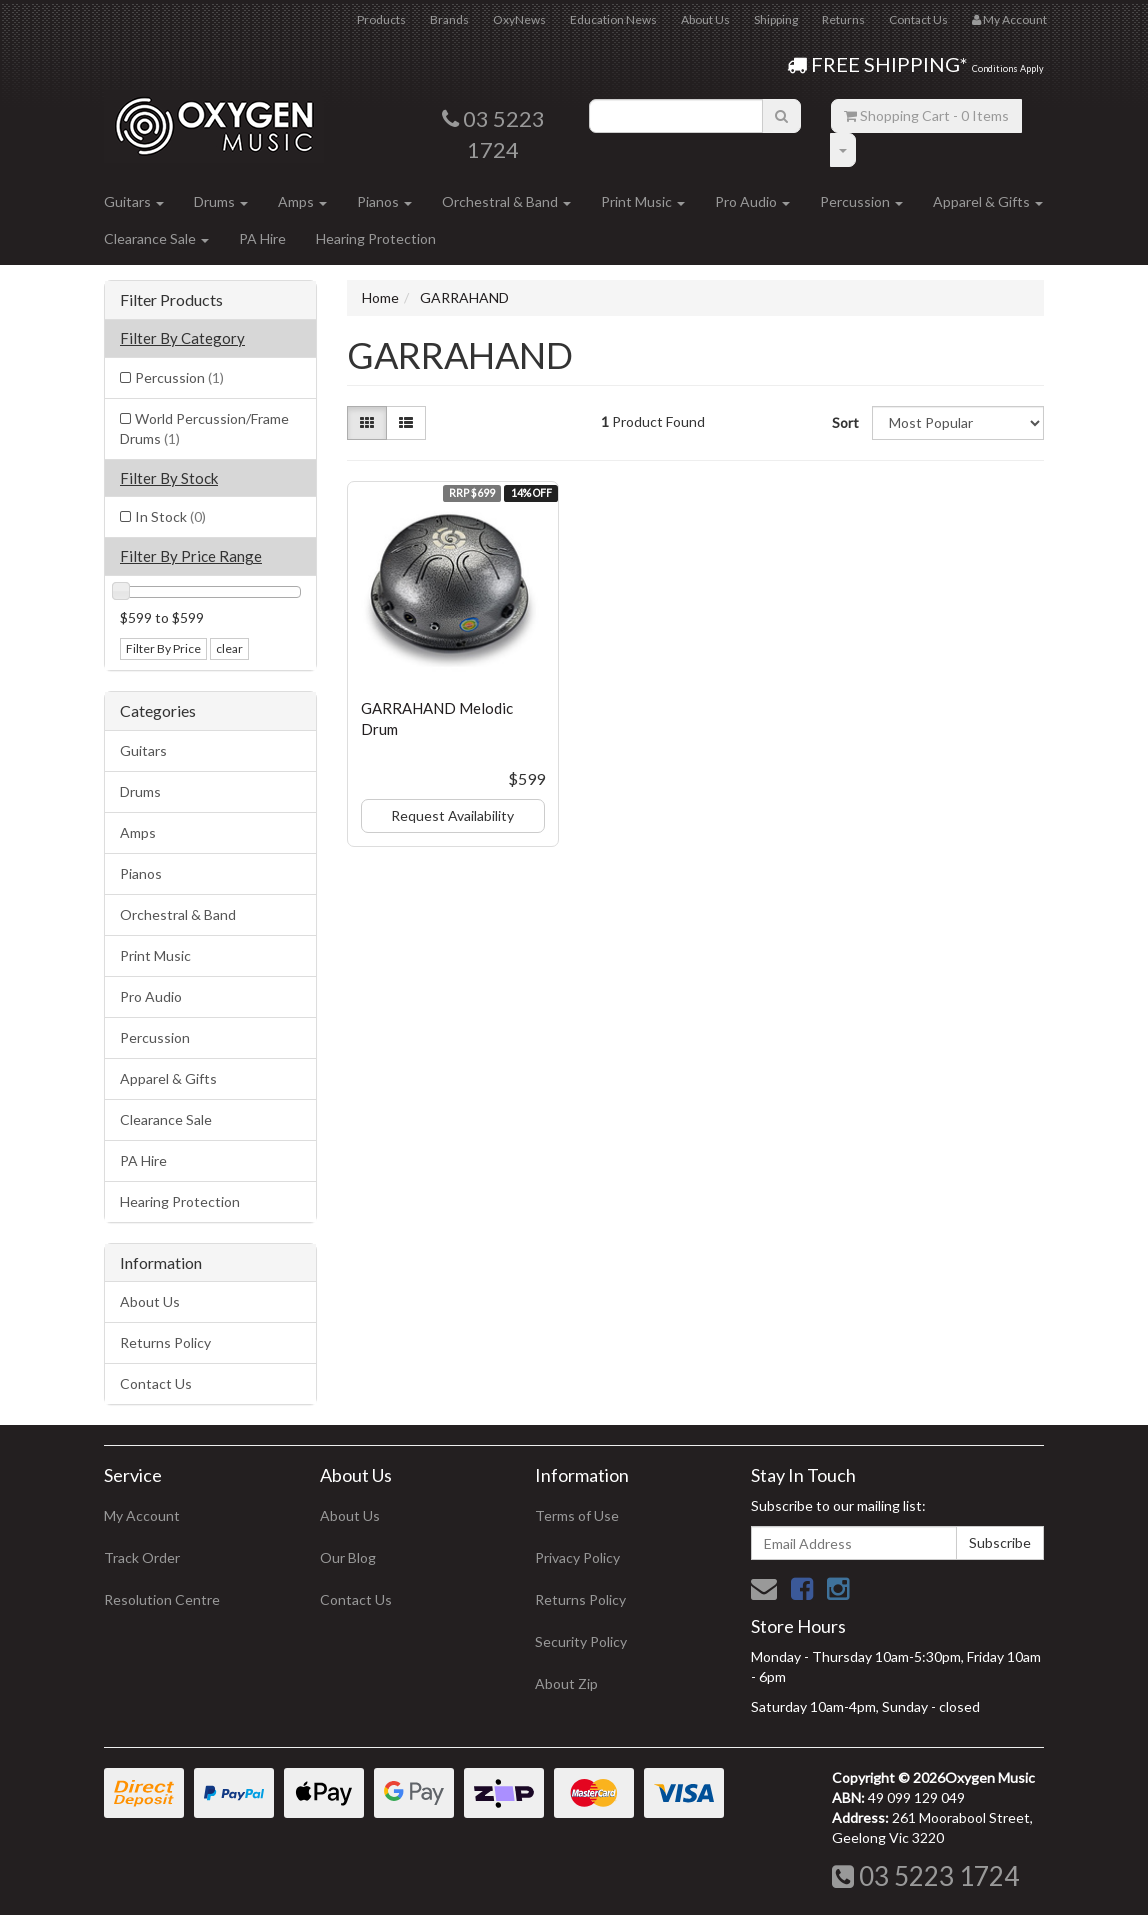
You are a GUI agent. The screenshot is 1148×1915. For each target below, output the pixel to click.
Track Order (142, 1557)
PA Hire (262, 238)
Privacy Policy (577, 1557)
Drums (221, 201)
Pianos (384, 201)
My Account (142, 1515)
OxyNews (519, 19)
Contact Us (918, 19)
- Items (926, 115)
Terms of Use (577, 1515)
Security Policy (581, 1641)
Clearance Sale (156, 238)
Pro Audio (752, 201)
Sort (844, 422)
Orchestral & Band (506, 201)
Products (381, 19)
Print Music (643, 201)
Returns (843, 19)
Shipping (776, 19)
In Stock (170, 516)
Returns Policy (165, 1342)
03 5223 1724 (925, 1876)
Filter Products (171, 300)
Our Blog (348, 1557)
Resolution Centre (162, 1599)
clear (229, 648)
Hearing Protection (376, 238)
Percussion (861, 201)
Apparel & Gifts (988, 201)
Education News (613, 19)
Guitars (134, 201)
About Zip (566, 1683)
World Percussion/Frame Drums (204, 428)
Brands (449, 19)
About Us (705, 19)
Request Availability (452, 815)
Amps (302, 201)
